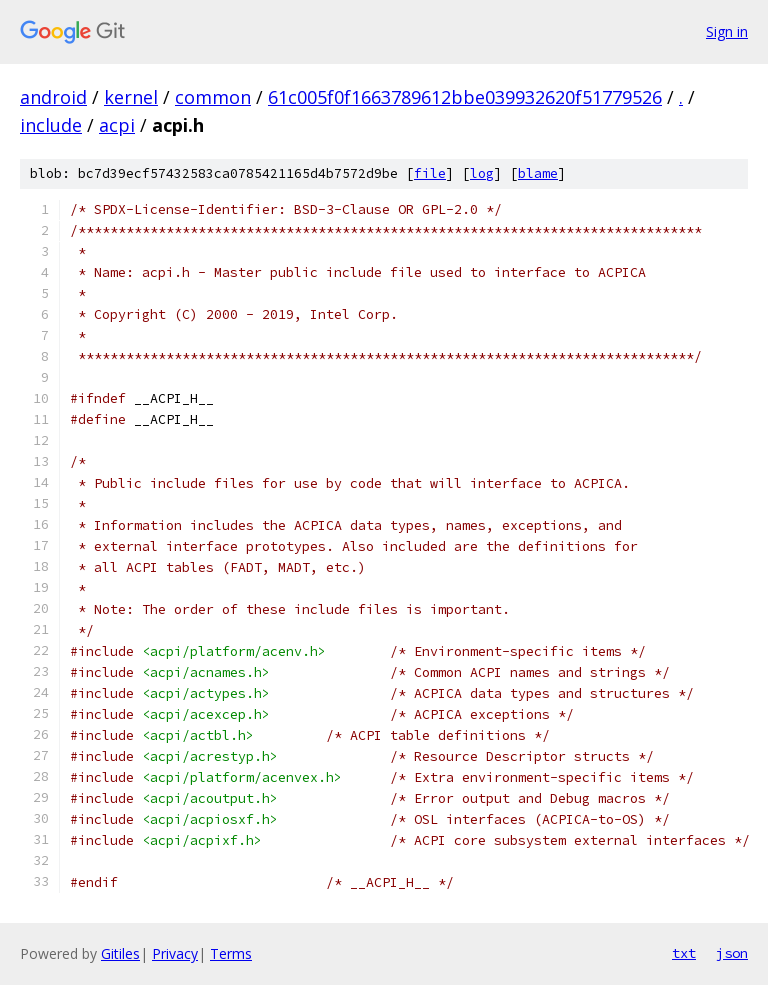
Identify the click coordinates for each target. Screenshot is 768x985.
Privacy (175, 953)
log (482, 173)
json (732, 953)
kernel (131, 97)
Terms (231, 953)
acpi (117, 125)
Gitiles (120, 953)
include (51, 125)
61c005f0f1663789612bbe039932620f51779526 (465, 97)
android (53, 97)
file (430, 173)
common (213, 97)
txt (684, 953)
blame (538, 173)
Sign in (727, 31)
